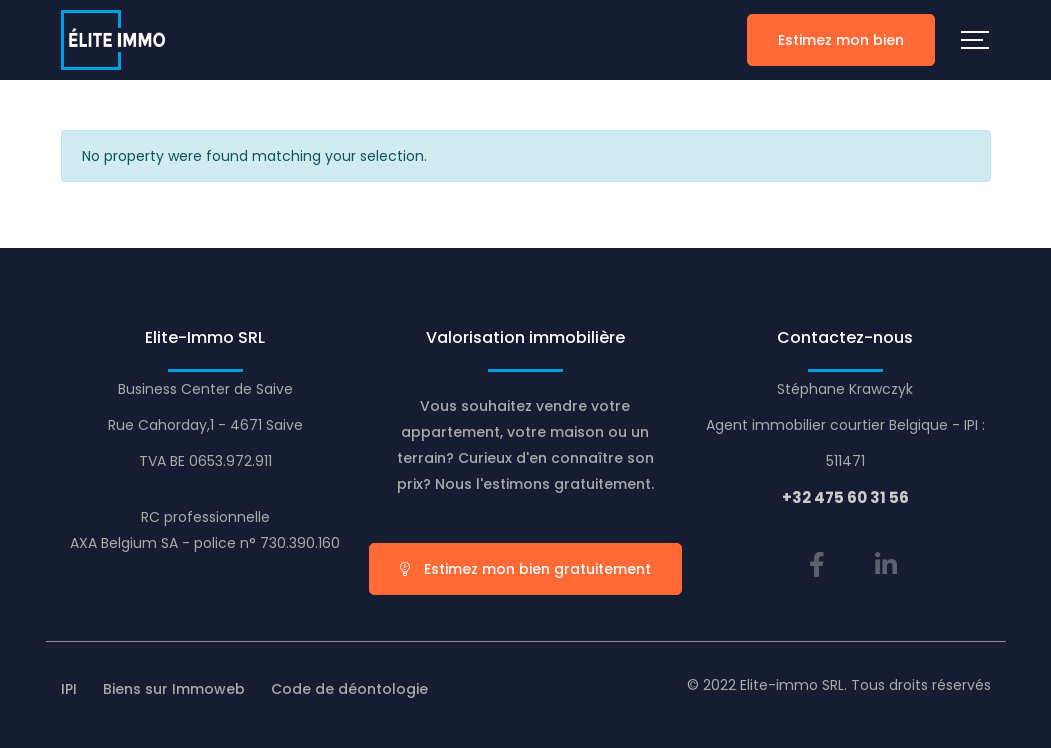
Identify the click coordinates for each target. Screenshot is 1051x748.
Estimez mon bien (841, 40)
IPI (69, 689)
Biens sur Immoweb (174, 689)
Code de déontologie (349, 689)
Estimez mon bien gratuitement (525, 569)
